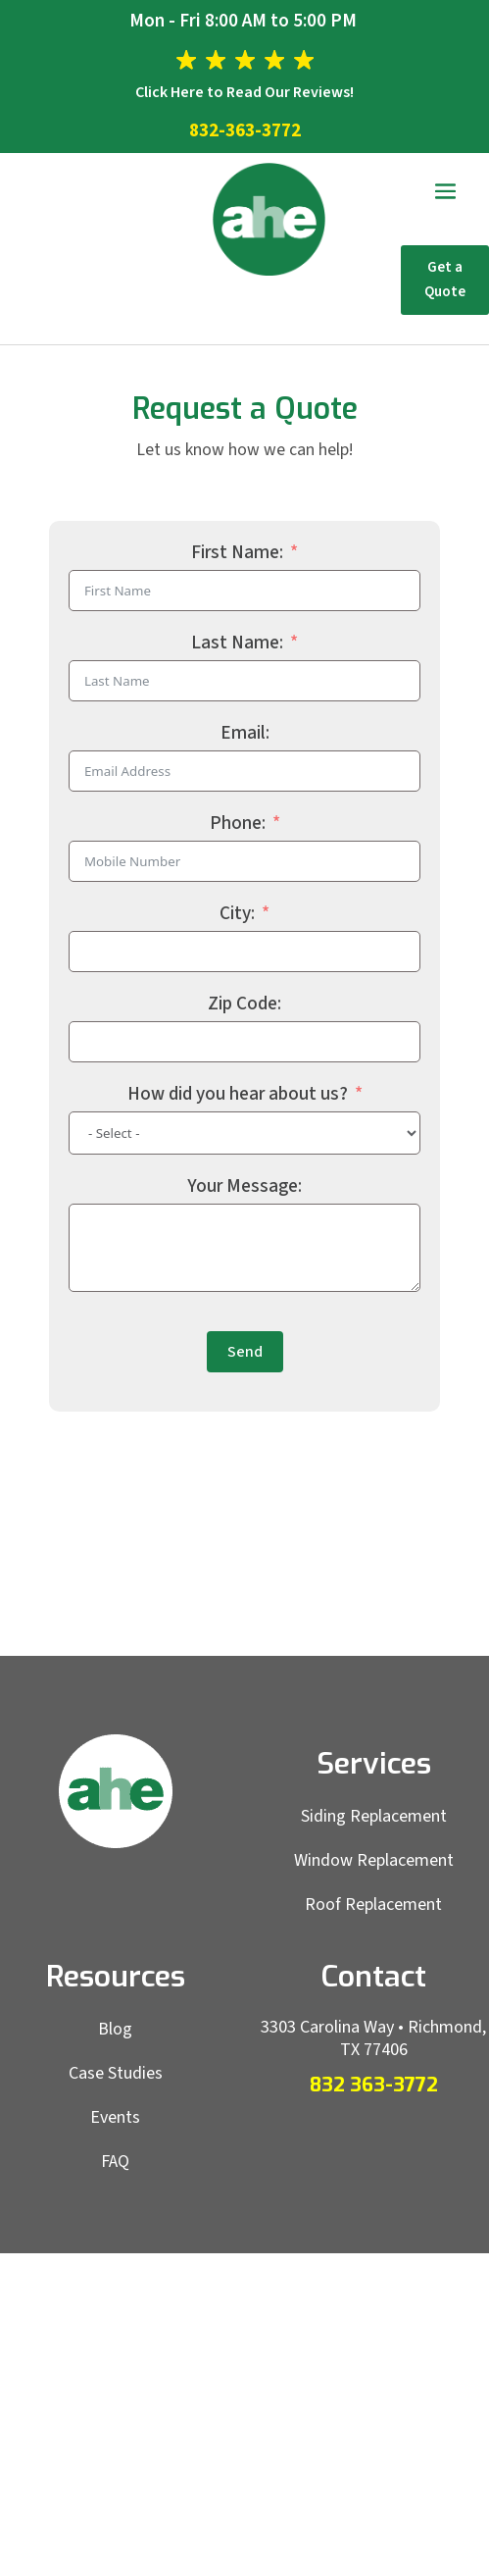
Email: (244, 733)
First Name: (237, 553)
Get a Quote (444, 280)
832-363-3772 (245, 131)
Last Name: (237, 643)
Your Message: (244, 1186)
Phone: (238, 823)
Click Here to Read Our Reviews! (244, 92)
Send (245, 1352)
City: (237, 914)
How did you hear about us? (237, 1094)
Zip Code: (244, 1004)
